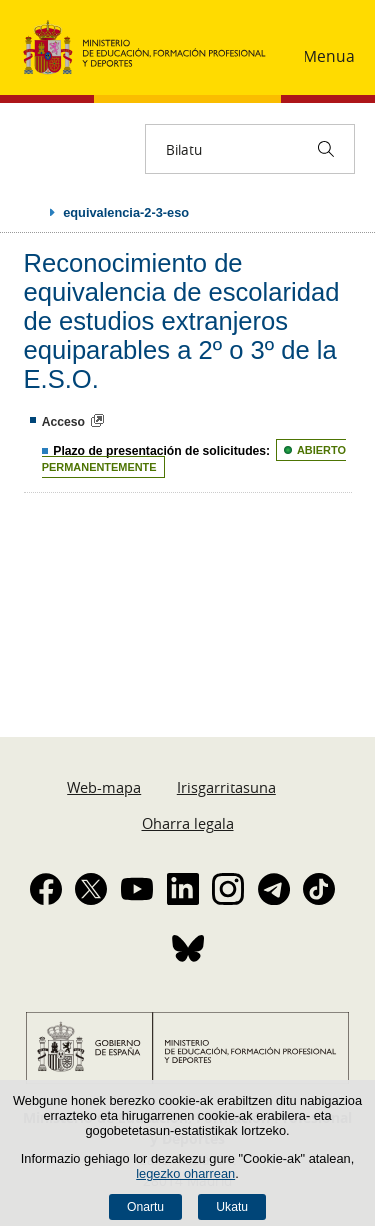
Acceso (63, 422)
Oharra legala (188, 823)
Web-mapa (104, 787)
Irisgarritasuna (226, 787)
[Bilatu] (326, 149)
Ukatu (232, 1207)
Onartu (145, 1207)
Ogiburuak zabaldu (32, 212)
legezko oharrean (185, 1173)
